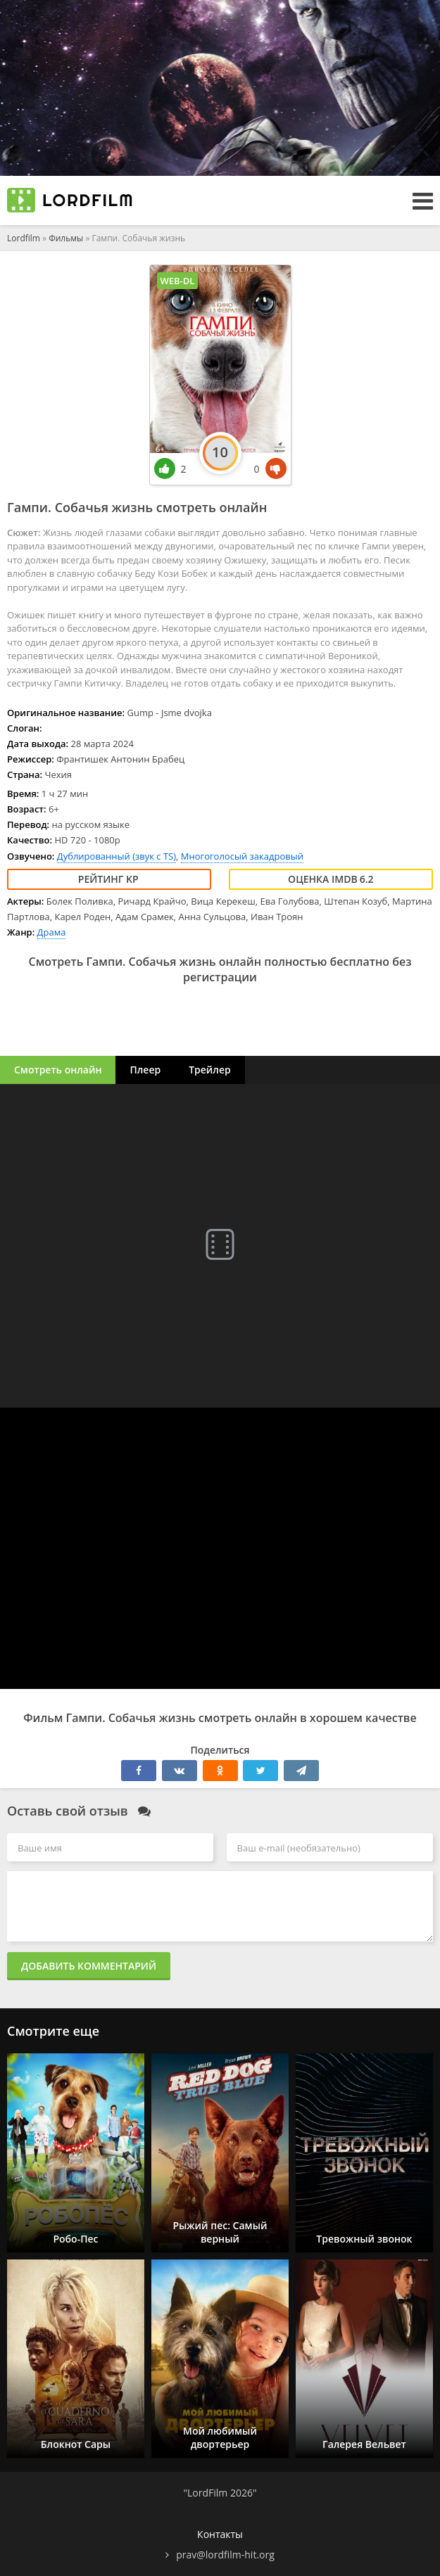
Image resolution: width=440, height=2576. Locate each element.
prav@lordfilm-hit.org (225, 2554)
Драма (51, 932)
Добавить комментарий (88, 1965)
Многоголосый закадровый (242, 856)
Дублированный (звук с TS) (116, 856)
